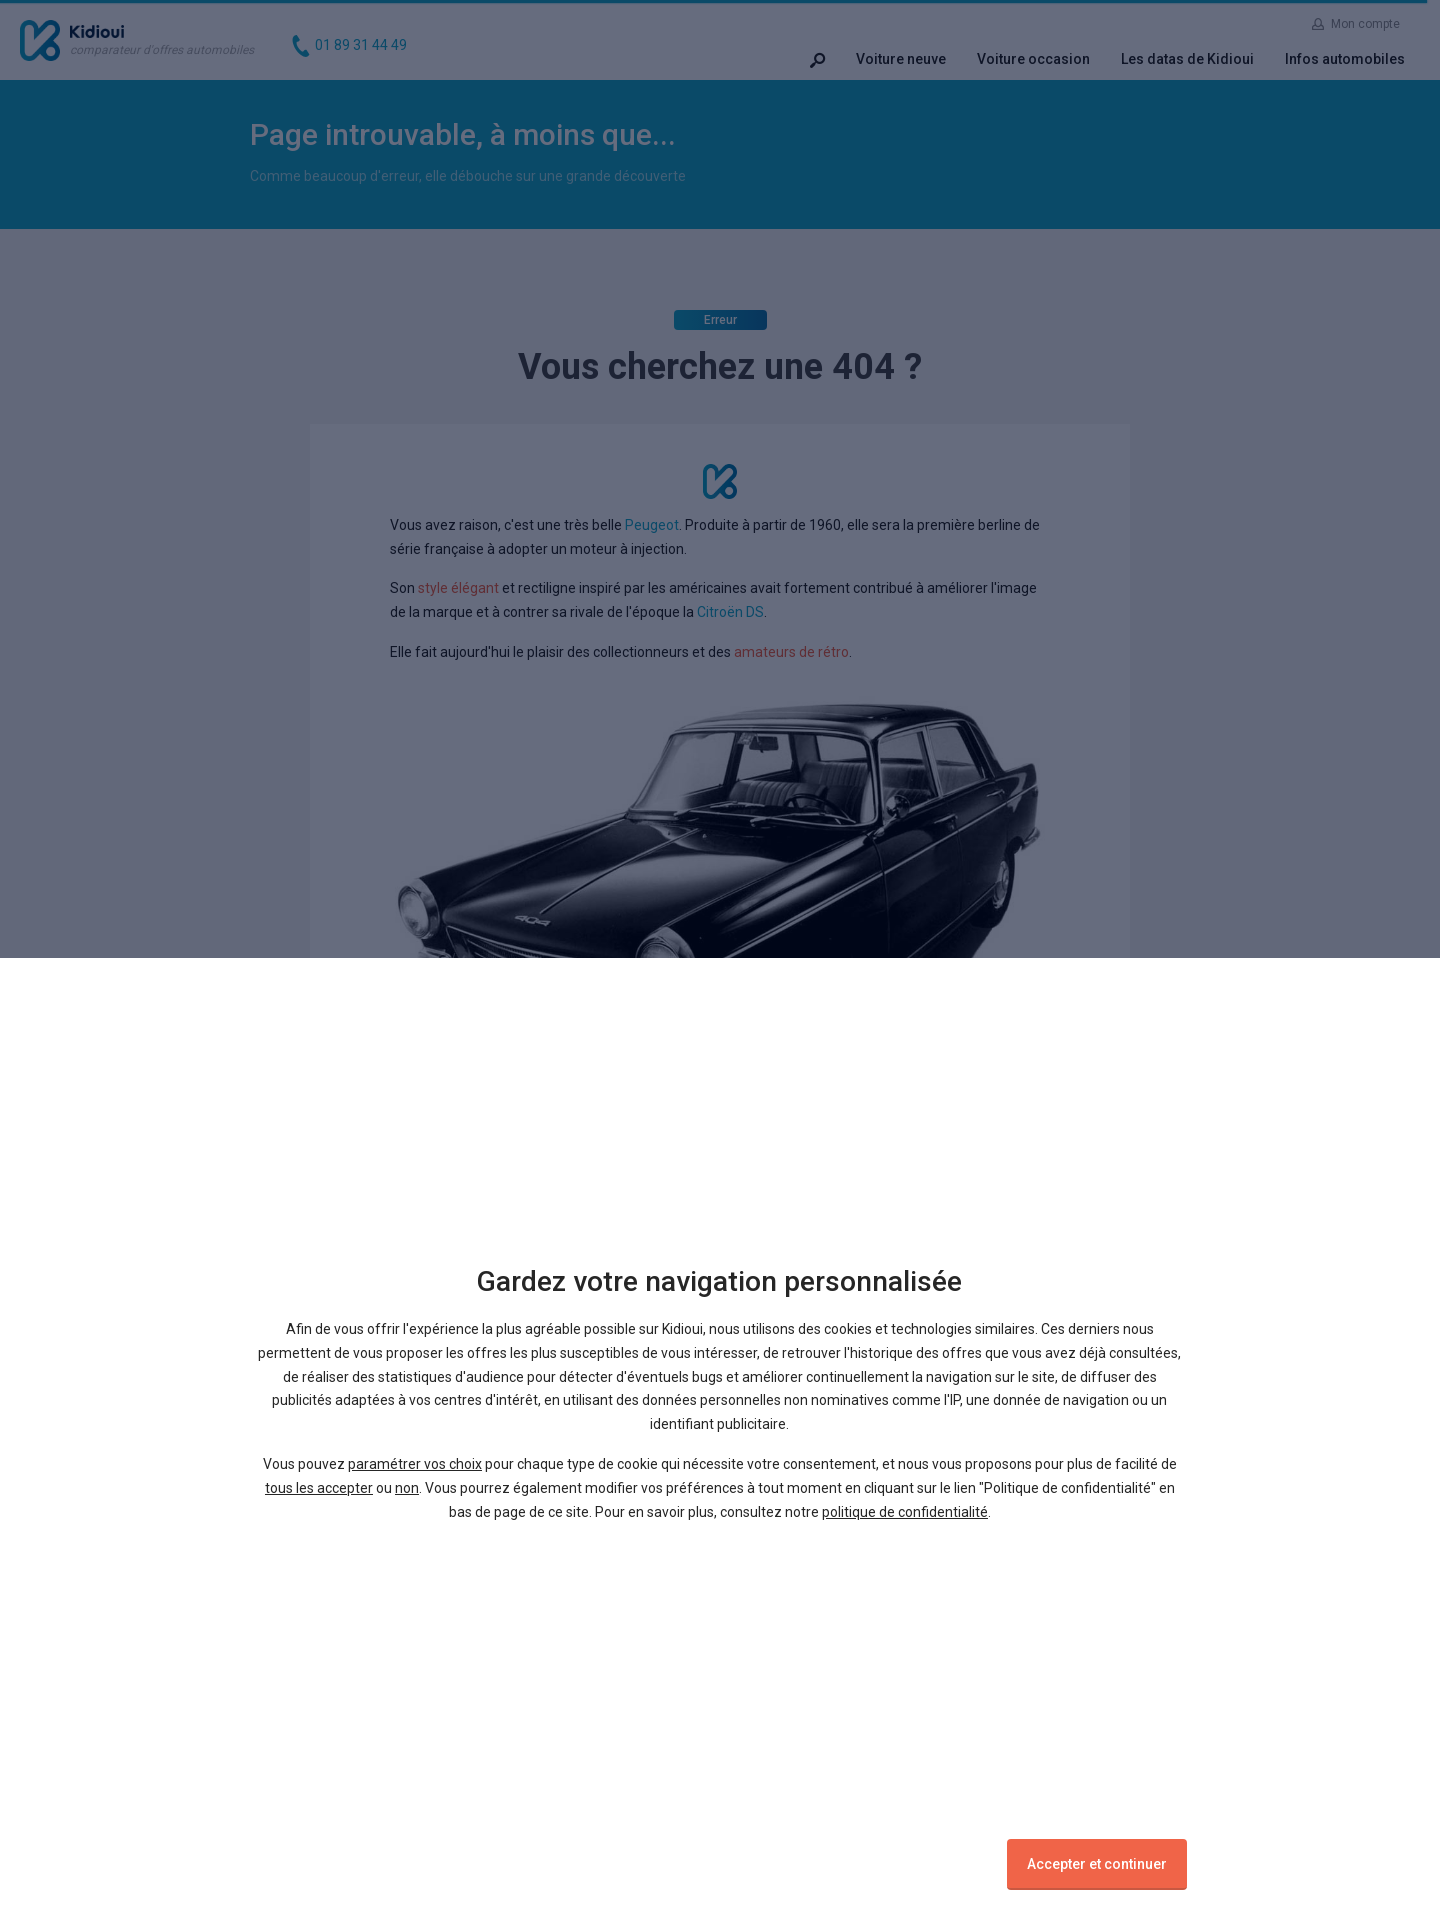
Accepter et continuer (1097, 1864)
